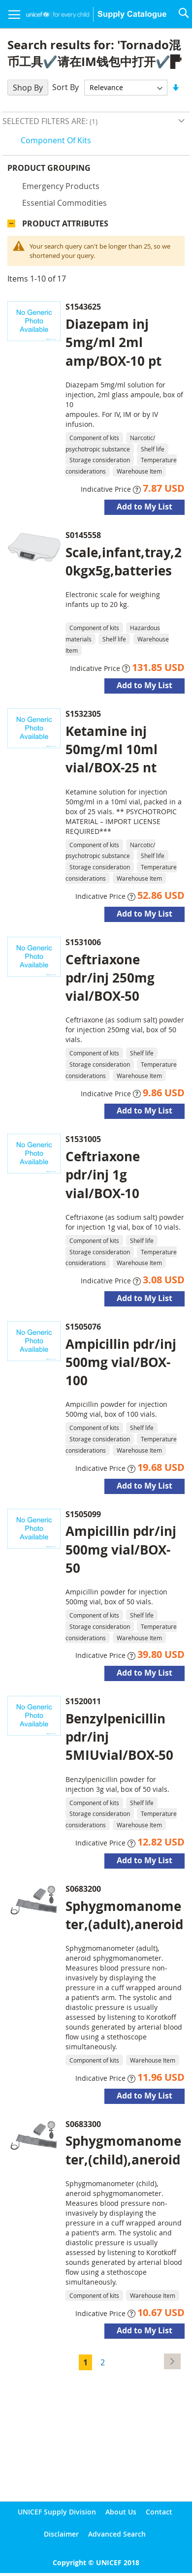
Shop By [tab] (28, 87)
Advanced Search (117, 2534)
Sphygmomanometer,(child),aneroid (123, 2150)
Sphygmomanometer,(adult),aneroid (124, 1915)
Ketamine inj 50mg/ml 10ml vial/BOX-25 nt (111, 749)
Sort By (65, 87)
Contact (159, 2511)
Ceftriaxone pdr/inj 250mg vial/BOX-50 (110, 978)
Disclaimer (61, 2534)
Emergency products (60, 186)
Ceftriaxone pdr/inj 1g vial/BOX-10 (102, 1174)
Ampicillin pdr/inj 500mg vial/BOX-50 (120, 1549)
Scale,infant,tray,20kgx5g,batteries (123, 561)
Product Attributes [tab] (65, 223)
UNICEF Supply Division (57, 2511)
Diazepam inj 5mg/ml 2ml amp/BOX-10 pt (113, 342)
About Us (120, 2511)
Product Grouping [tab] (49, 167)
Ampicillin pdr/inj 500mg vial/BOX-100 (120, 1362)
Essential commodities (64, 202)
